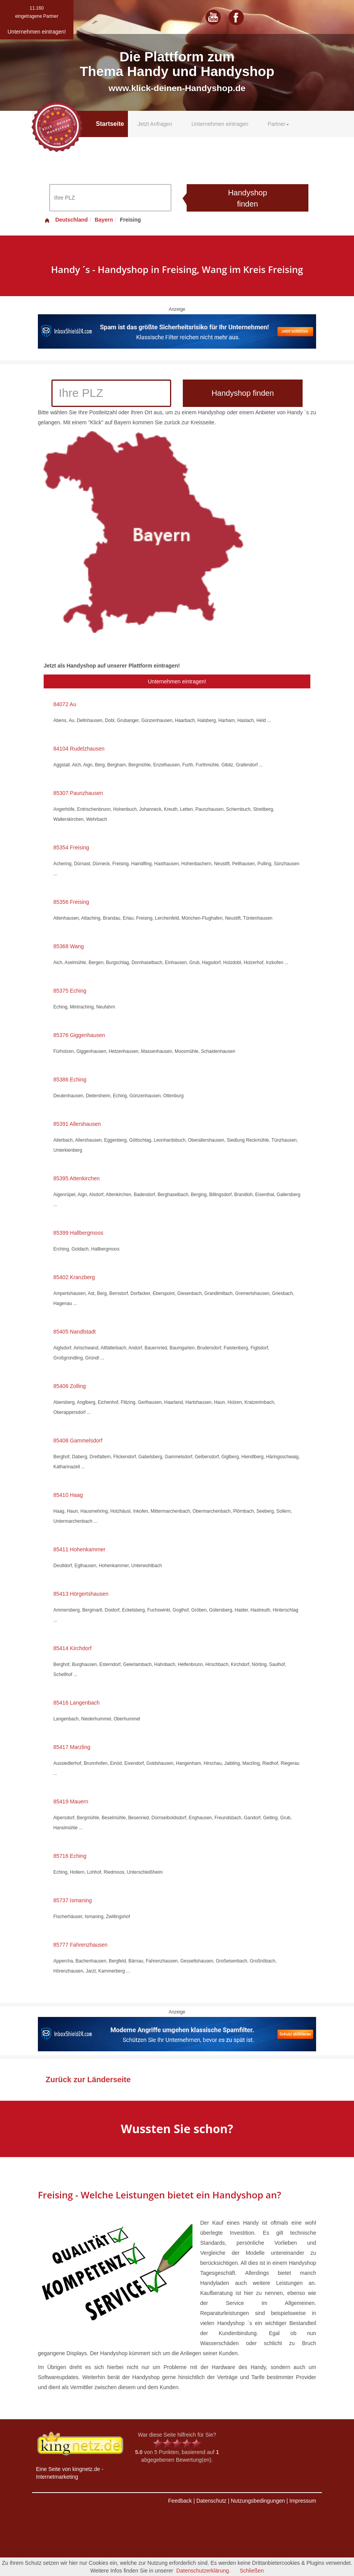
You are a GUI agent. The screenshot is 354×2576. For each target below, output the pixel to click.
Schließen (252, 2571)
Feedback (180, 2501)
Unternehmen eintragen (219, 124)
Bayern (104, 220)
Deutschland (66, 220)
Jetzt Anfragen (155, 124)
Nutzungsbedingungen (258, 2501)
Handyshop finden (247, 198)
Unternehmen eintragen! (177, 681)
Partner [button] (278, 124)
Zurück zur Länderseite (88, 2079)
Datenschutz (211, 2501)
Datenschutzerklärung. (203, 2571)
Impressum (302, 2501)
